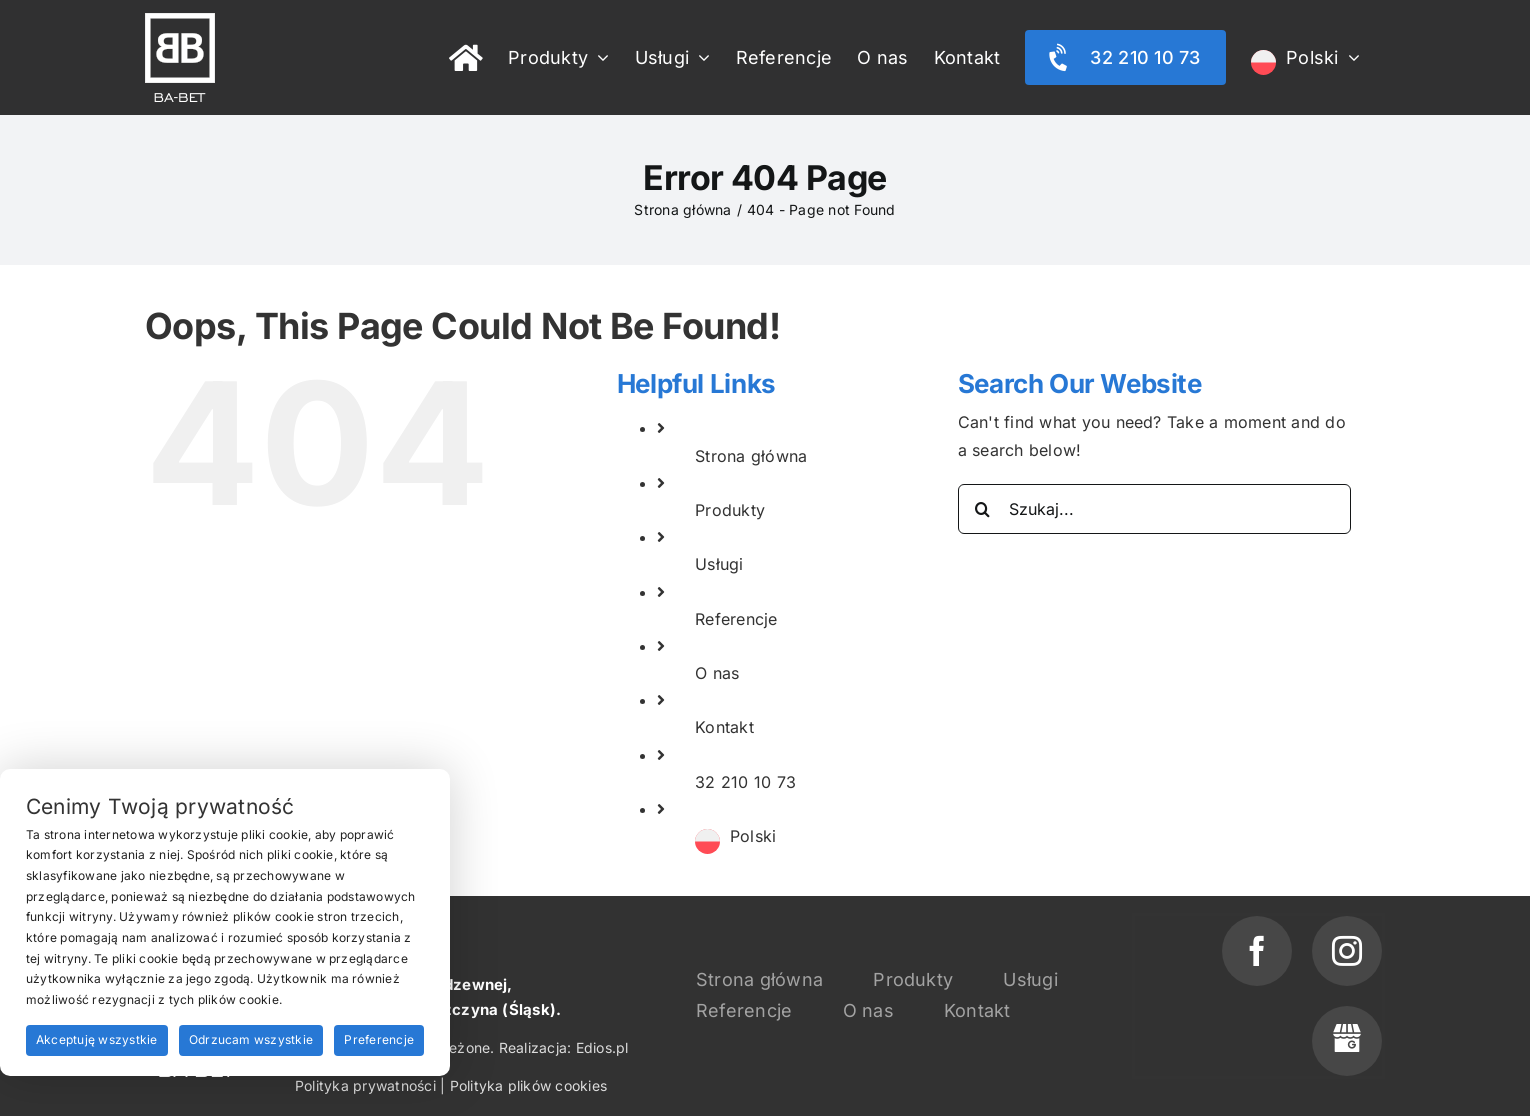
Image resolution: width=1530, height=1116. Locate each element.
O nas (717, 673)
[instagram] (1347, 951)
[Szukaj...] (1154, 509)
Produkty (730, 510)
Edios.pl (602, 1047)
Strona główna (751, 456)
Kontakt (724, 727)
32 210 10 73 (745, 782)
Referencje (736, 619)
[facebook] (1257, 951)
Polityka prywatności (365, 1085)
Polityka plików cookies (529, 1085)
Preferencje (379, 1039)
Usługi (719, 564)
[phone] (1347, 1041)
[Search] (983, 509)
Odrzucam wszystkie (251, 1039)
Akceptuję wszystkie (97, 1039)
